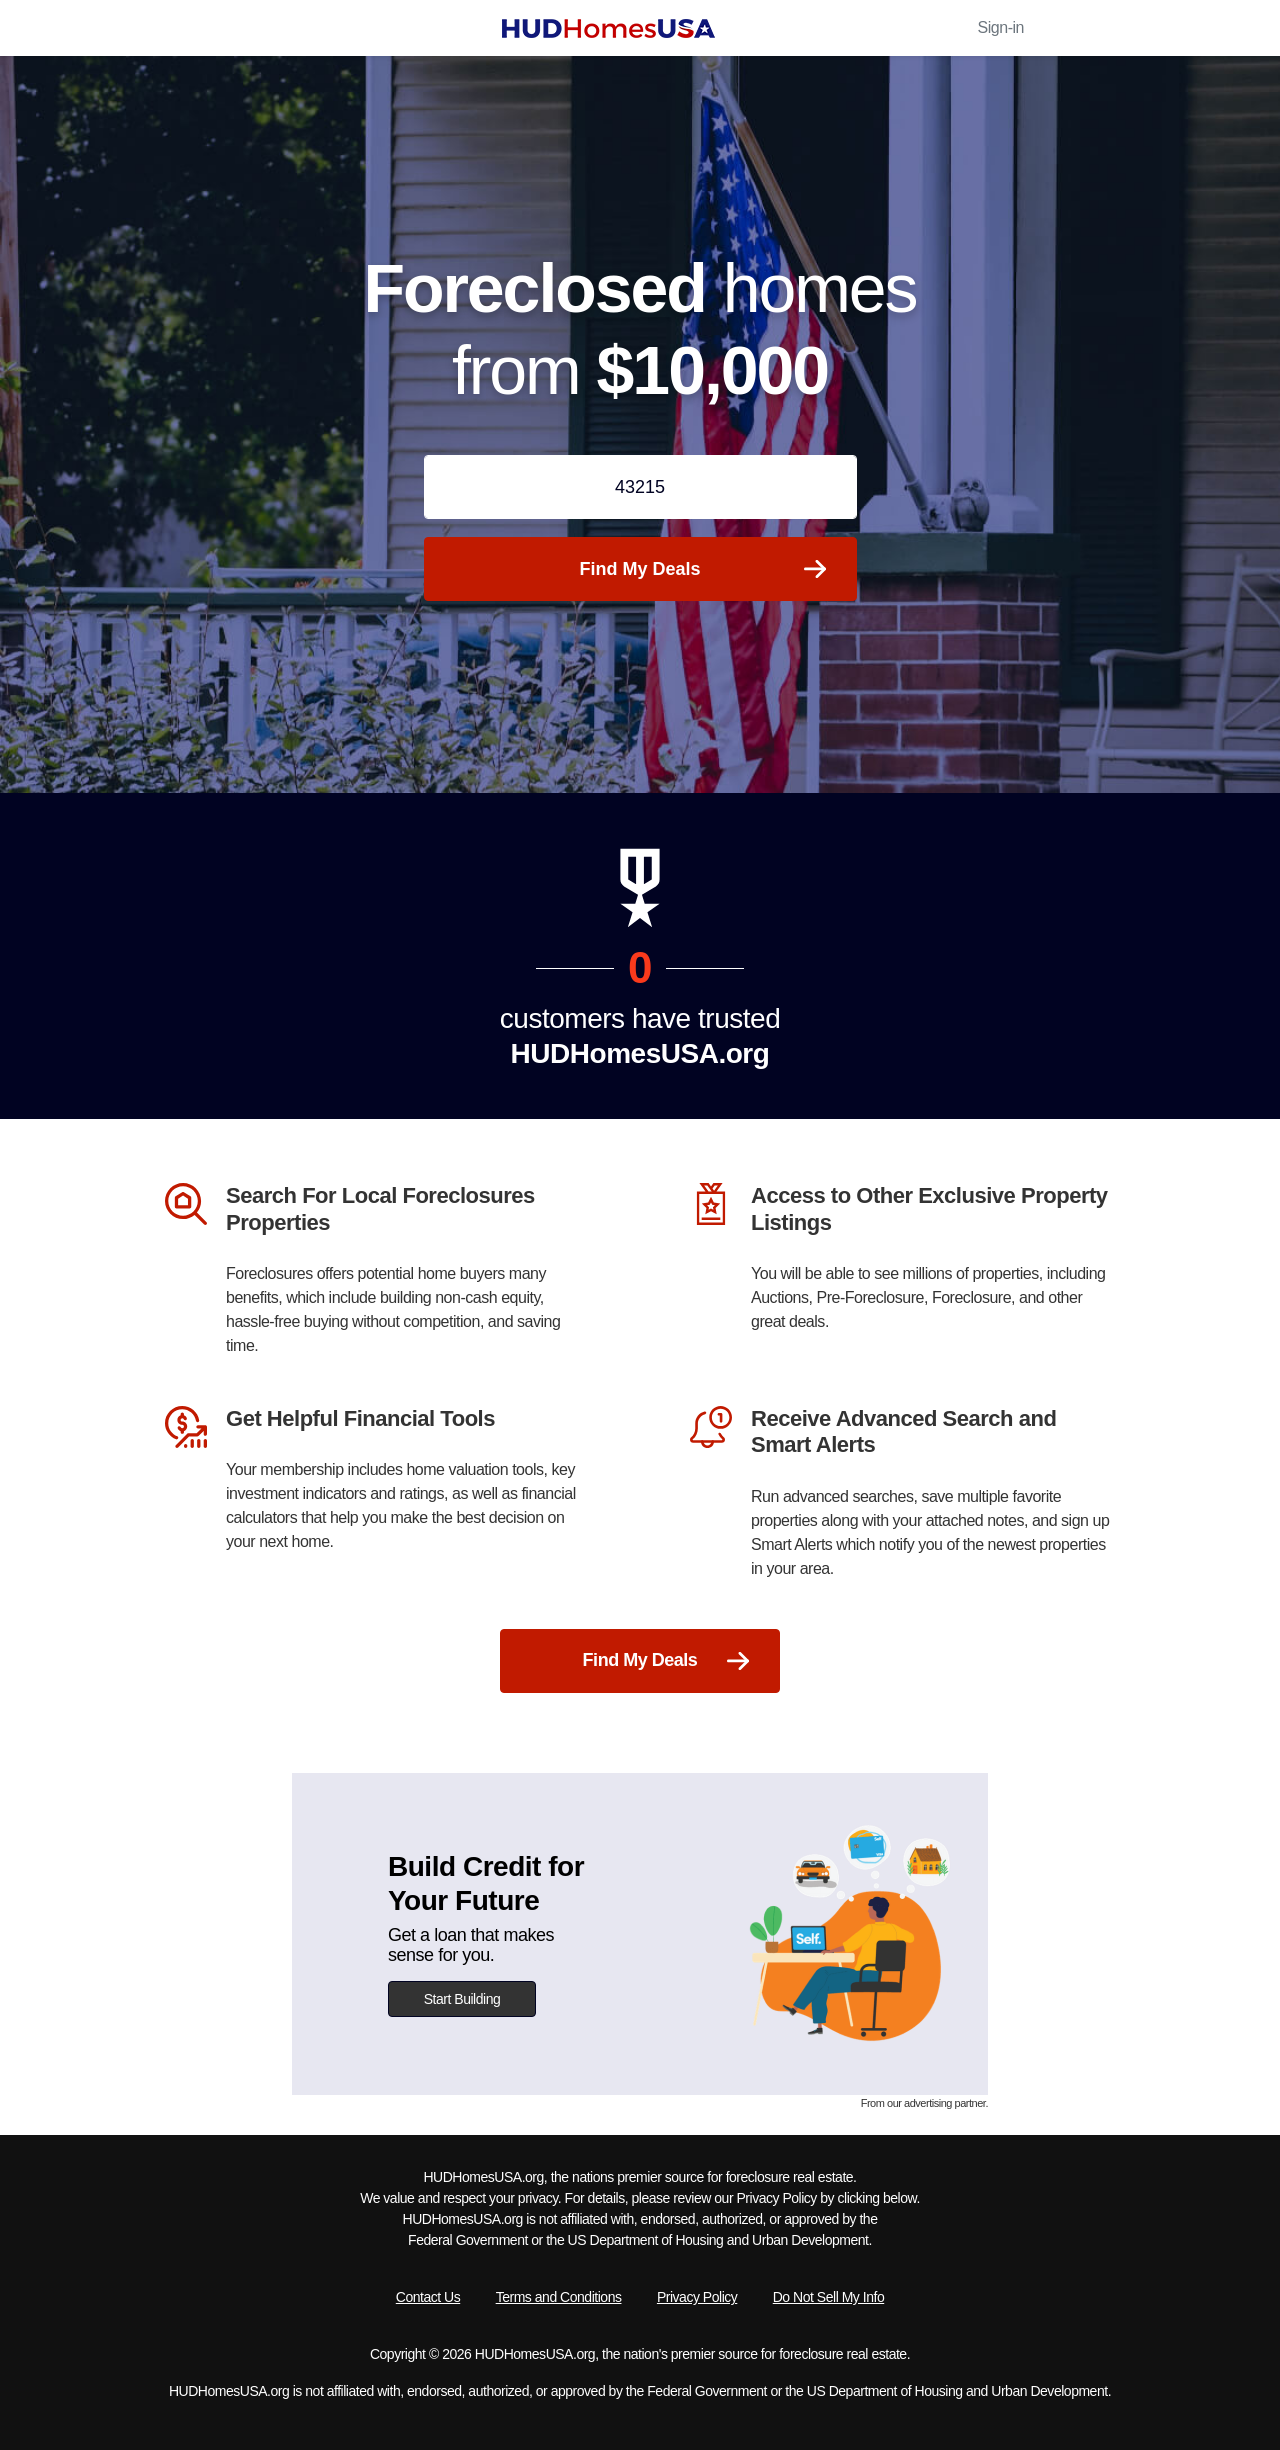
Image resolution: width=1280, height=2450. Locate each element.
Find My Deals (702, 569)
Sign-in (1001, 27)
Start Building (462, 1999)
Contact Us (428, 2297)
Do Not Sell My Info (828, 2297)
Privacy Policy (697, 2297)
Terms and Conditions (559, 2297)
